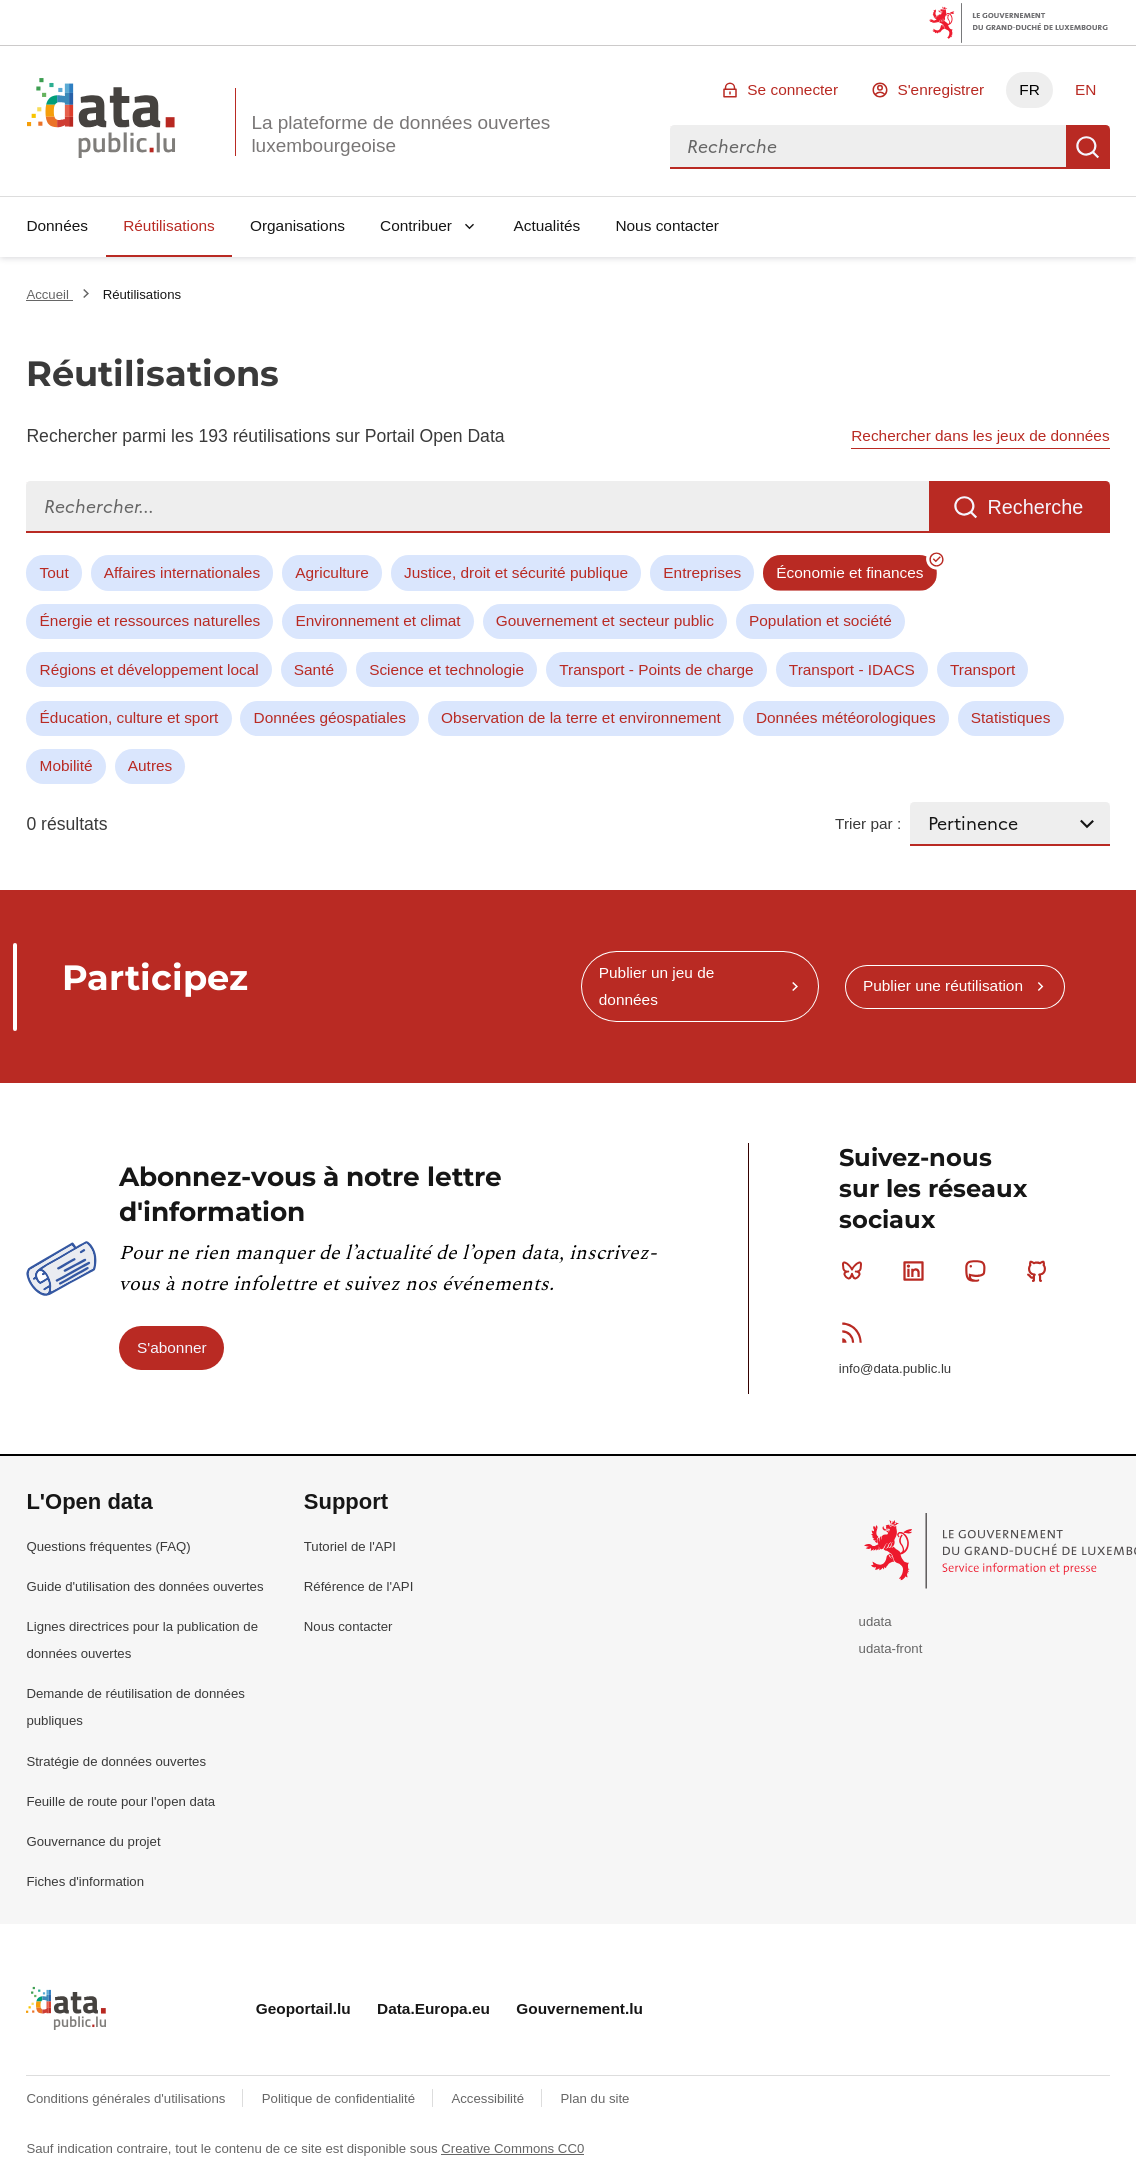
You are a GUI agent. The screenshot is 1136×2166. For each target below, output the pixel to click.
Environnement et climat (377, 620)
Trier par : (868, 823)
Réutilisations (169, 225)
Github (1041, 1271)
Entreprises (702, 572)
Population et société (820, 620)
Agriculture (332, 572)
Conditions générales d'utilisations (127, 2098)
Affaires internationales (182, 572)
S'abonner (172, 1347)
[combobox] (868, 147)
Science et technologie (446, 669)
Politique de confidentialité (340, 2098)
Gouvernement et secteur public (605, 620)
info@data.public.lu (895, 1368)
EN (1085, 89)
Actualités (547, 225)
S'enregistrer (940, 89)
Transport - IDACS (852, 669)
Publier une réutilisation (943, 985)
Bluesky (856, 1271)
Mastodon (979, 1271)
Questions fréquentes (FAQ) (108, 1546)
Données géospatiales (330, 717)
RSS (856, 1332)
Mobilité (66, 765)
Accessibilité (489, 2098)
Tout (54, 572)
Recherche (1088, 147)
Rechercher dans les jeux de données (980, 435)
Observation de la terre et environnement (581, 717)
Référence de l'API (359, 1586)
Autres (150, 765)
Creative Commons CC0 (512, 2148)
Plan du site (594, 2098)
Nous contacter (667, 225)
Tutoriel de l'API (350, 1546)
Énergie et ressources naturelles (150, 620)
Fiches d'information (85, 1881)
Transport (982, 669)
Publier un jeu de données (657, 985)
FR (1029, 89)
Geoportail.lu (303, 2008)
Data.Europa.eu (433, 2008)
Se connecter (792, 89)
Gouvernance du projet (93, 1841)
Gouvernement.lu (579, 2008)
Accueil (49, 294)
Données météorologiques (846, 717)
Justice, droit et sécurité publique (516, 572)
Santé (314, 669)
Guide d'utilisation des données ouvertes (144, 1586)
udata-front (891, 1648)
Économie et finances (849, 572)
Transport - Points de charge (656, 669)
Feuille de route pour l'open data (120, 1801)
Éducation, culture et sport (129, 717)
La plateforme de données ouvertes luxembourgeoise (400, 134)
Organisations (297, 225)
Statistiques (1011, 717)
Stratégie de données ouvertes (116, 1761)
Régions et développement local (149, 669)
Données (57, 225)
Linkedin (917, 1271)
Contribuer (416, 225)
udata (875, 1621)
